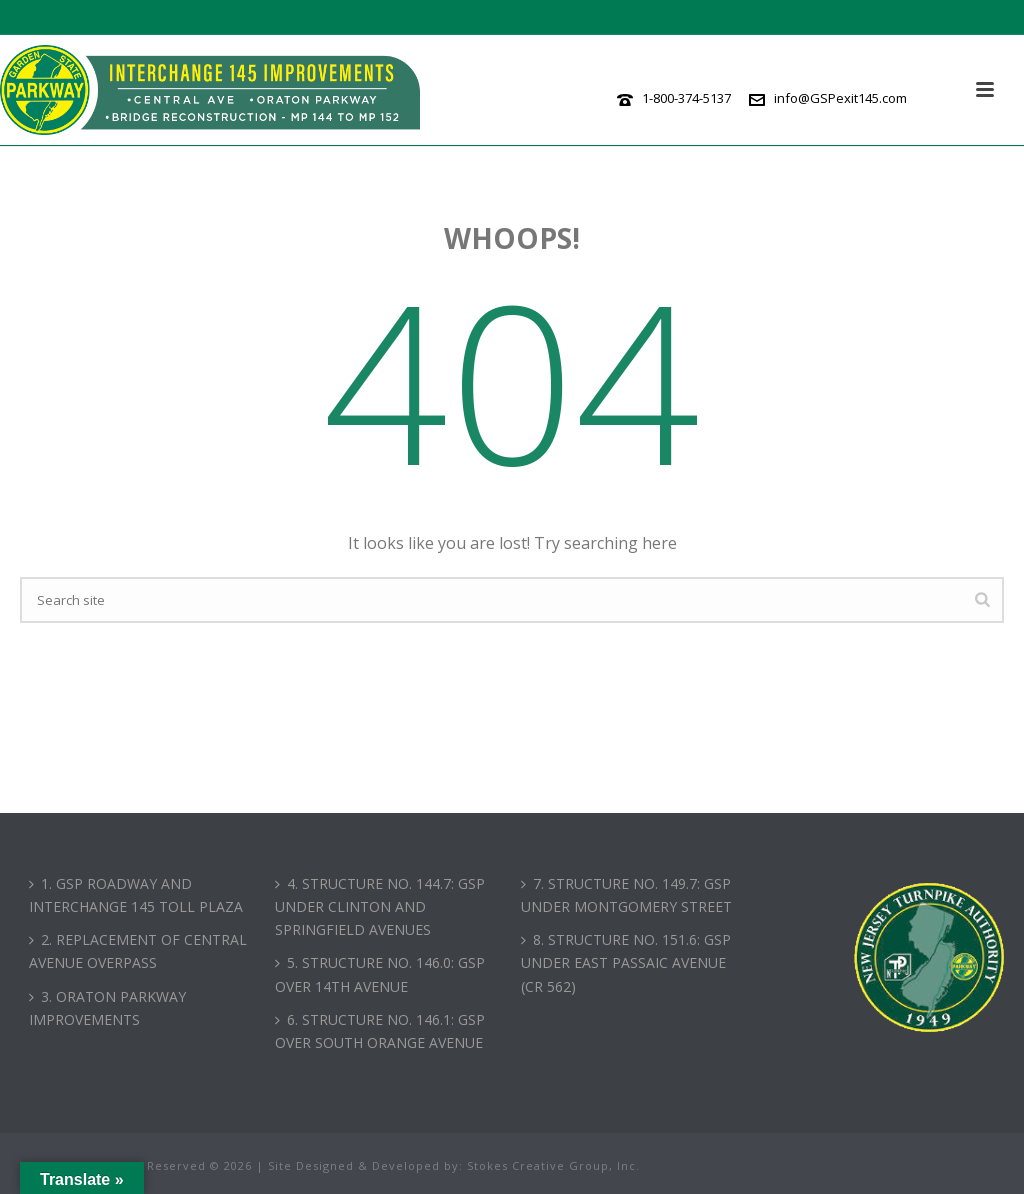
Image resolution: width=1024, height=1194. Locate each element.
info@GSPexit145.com (840, 98)
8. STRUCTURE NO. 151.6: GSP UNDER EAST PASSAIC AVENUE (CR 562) (626, 962)
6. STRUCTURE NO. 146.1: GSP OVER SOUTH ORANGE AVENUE (380, 1031)
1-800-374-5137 (686, 98)
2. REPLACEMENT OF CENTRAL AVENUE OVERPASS (138, 951)
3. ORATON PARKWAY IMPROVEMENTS (107, 1008)
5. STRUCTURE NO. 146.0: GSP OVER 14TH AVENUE (380, 974)
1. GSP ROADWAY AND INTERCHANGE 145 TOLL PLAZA (136, 895)
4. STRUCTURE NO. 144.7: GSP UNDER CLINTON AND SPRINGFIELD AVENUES (380, 906)
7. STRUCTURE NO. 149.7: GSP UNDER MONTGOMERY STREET (626, 895)
